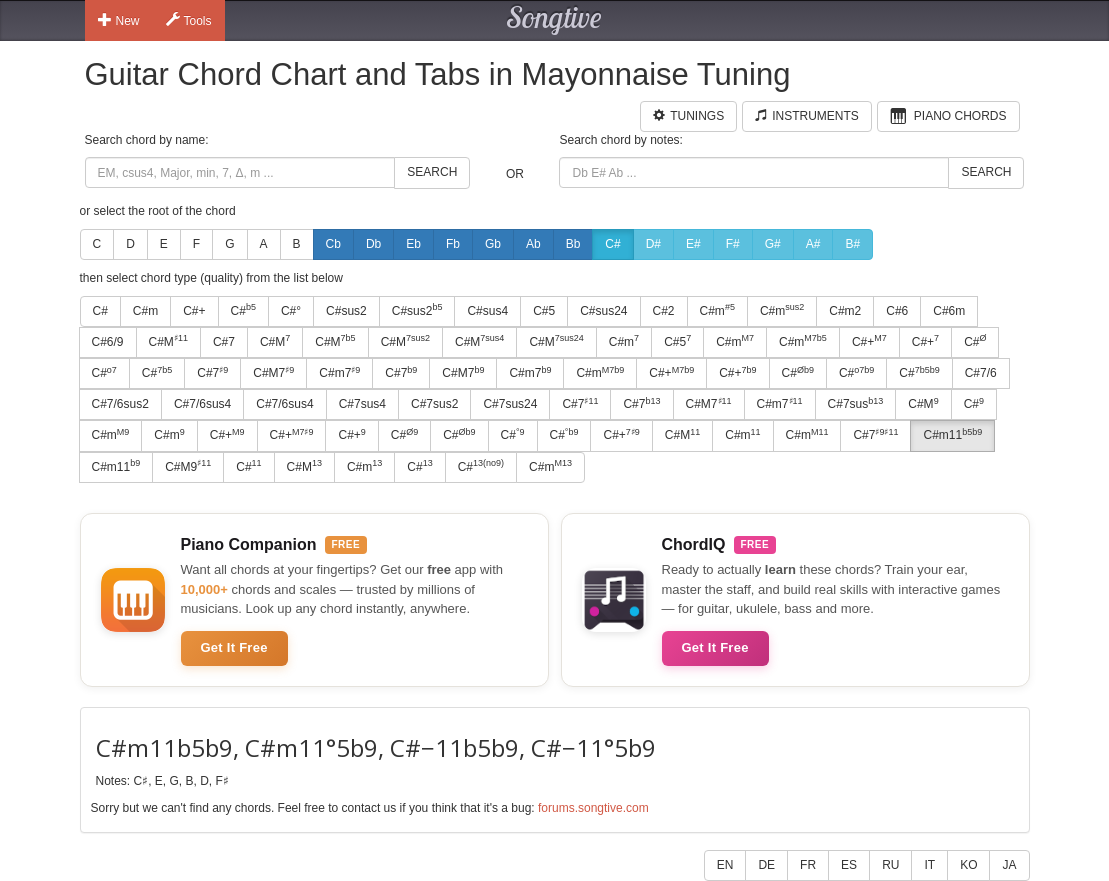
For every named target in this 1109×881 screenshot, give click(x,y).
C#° (291, 311)
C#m (145, 311)
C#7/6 (981, 373)
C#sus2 (346, 311)
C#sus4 (487, 311)
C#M (168, 341)
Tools (189, 20)
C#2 (664, 311)
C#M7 (273, 373)
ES (849, 865)
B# (852, 244)
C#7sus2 (434, 404)
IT (929, 865)
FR (808, 865)
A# (813, 244)
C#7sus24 (510, 404)
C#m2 (845, 311)
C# (612, 244)
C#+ (194, 311)
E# (693, 244)
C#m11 (952, 435)
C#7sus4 (362, 404)
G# (773, 244)
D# (653, 244)
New (119, 20)
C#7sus (856, 404)
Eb (413, 244)
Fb (453, 244)
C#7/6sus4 (202, 404)
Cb (333, 244)
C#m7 (339, 373)
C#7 (224, 342)
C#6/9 (108, 342)
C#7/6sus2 (120, 404)
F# (733, 244)
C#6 (897, 311)
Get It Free (234, 647)
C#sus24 (603, 311)
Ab (533, 244)
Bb (573, 244)
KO (968, 865)
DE (766, 865)
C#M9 (188, 466)
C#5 (544, 311)
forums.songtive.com (593, 808)
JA (1009, 865)
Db (373, 244)
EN (725, 865)
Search (432, 172)
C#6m (949, 311)
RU (890, 865)
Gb (493, 244)
